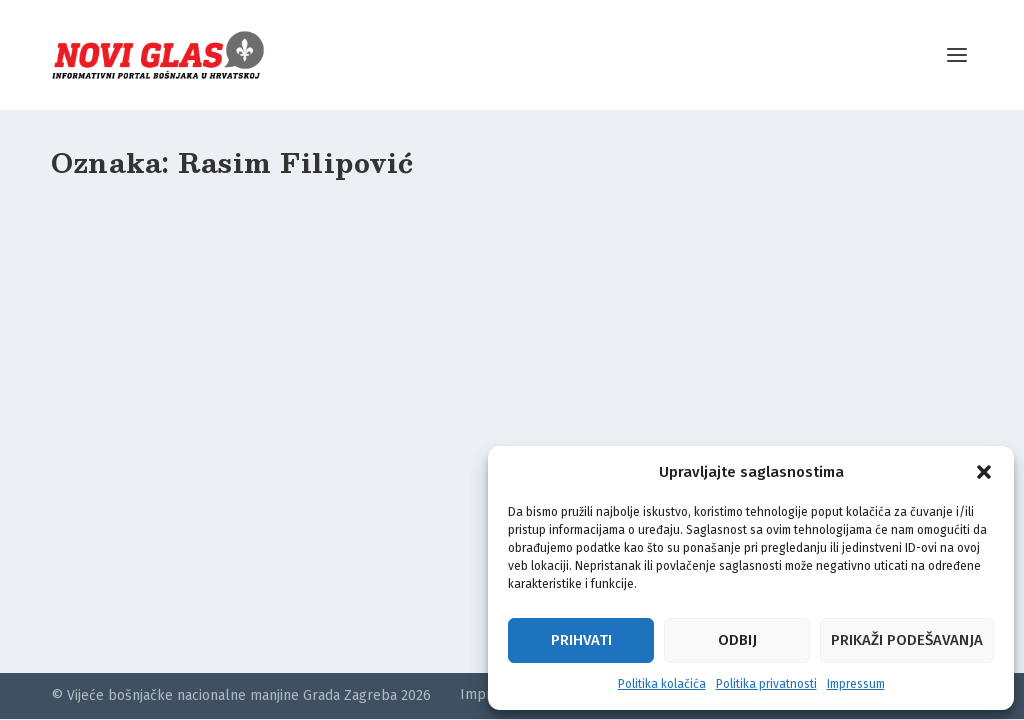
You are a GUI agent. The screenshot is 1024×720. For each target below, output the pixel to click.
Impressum (856, 684)
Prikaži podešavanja (907, 640)
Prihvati (581, 640)
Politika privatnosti (766, 684)
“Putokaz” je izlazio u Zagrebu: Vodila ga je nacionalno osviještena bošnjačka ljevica (194, 503)
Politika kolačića (662, 684)
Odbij (737, 640)
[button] (984, 472)
